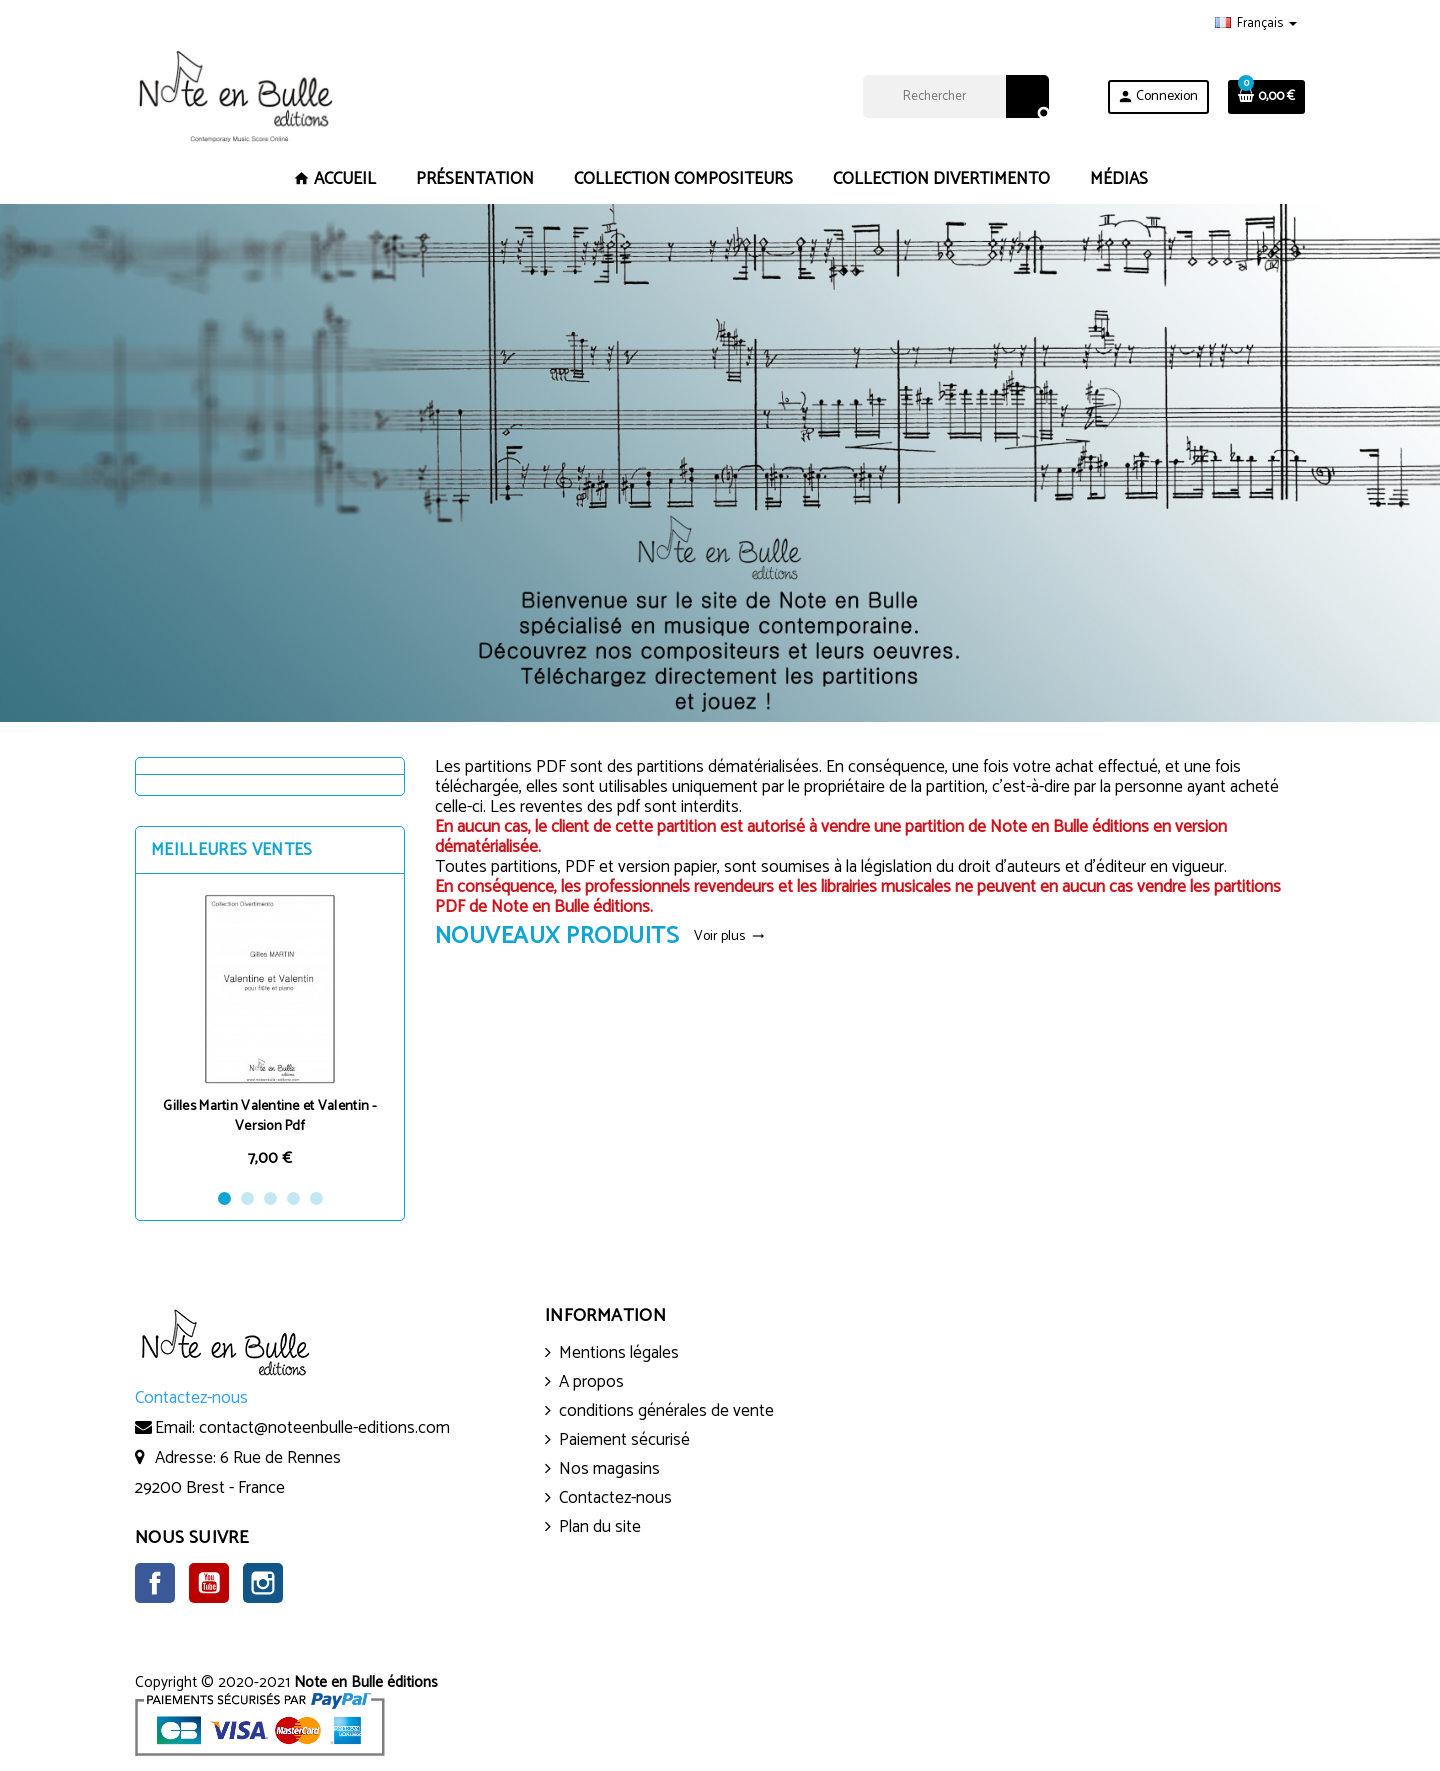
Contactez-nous (615, 1498)
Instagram (263, 1583)
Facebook (155, 1583)
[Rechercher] (955, 96)
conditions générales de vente (666, 1411)
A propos (591, 1382)
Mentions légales (619, 1353)
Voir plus (729, 936)
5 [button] (316, 1198)
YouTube (209, 1583)
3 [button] (270, 1198)
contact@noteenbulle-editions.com (324, 1428)
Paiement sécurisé (624, 1440)
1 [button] (224, 1198)
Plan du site (600, 1527)
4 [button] (293, 1198)
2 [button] (247, 1198)
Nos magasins (609, 1469)
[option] (270, 1030)
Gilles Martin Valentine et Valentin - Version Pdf (269, 1116)
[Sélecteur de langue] (1256, 24)
